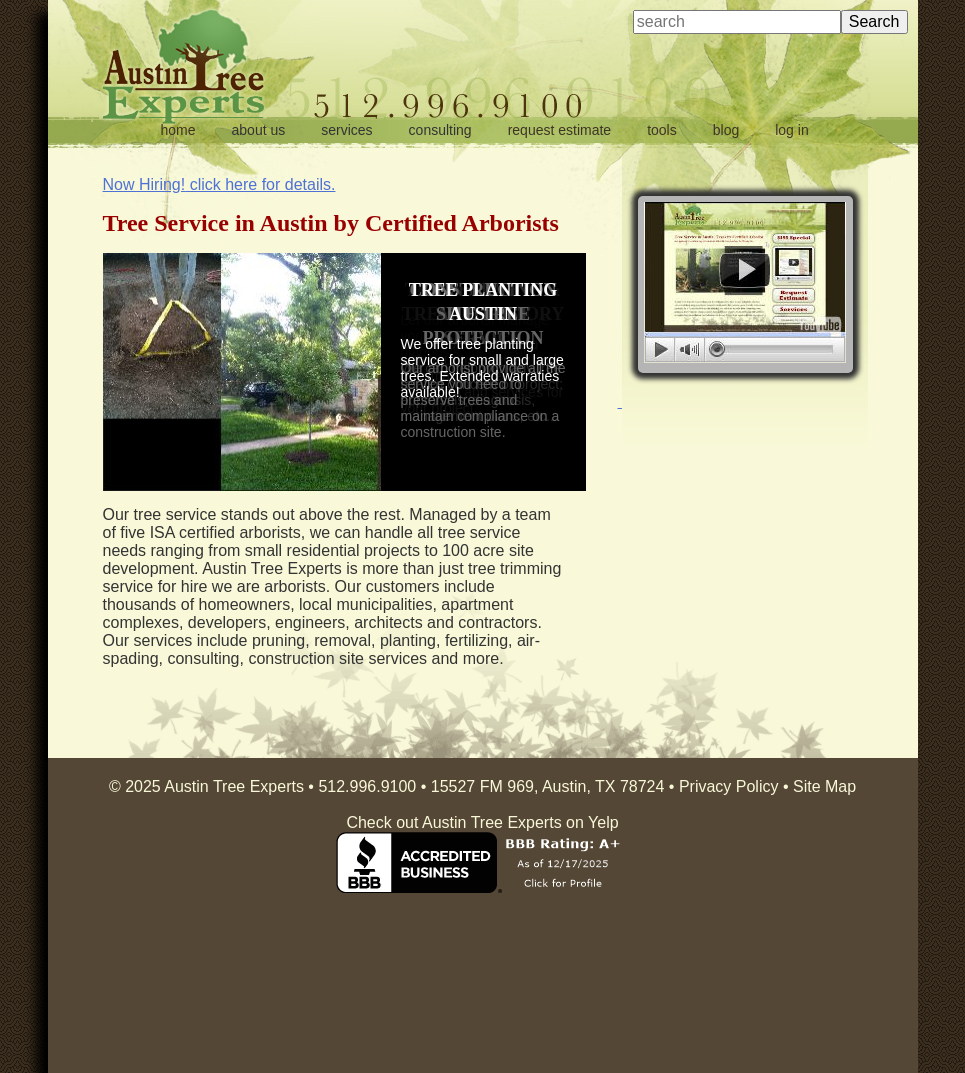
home (178, 130)
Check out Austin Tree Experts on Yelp (482, 822)
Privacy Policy (729, 786)
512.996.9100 (367, 786)
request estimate (560, 130)
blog (726, 130)
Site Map (824, 786)
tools (662, 130)
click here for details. (219, 184)
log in (791, 130)
